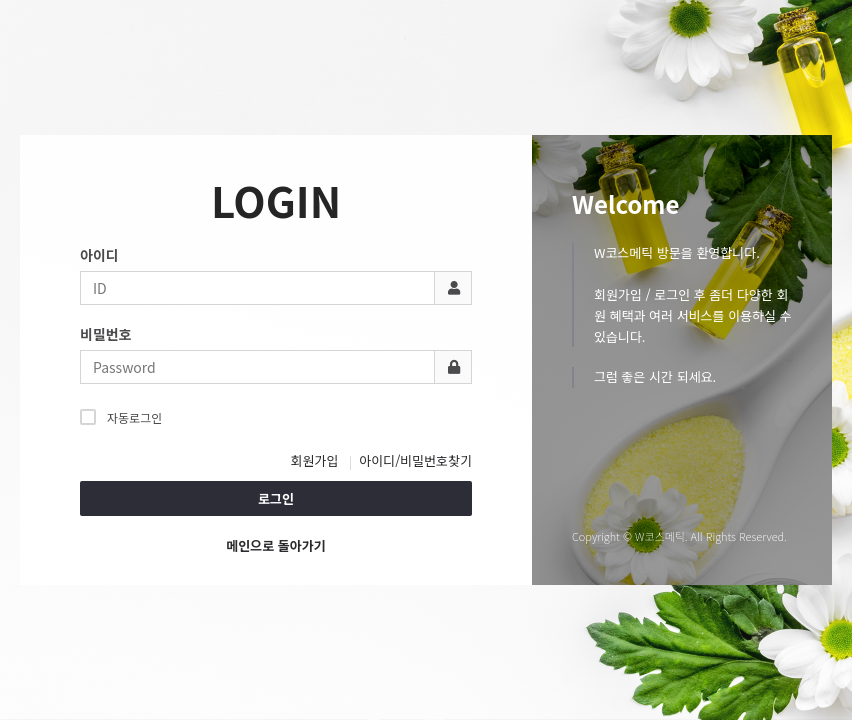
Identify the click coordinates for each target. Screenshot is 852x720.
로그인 (276, 498)
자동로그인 (121, 417)
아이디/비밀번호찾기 (415, 460)
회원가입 (315, 460)
